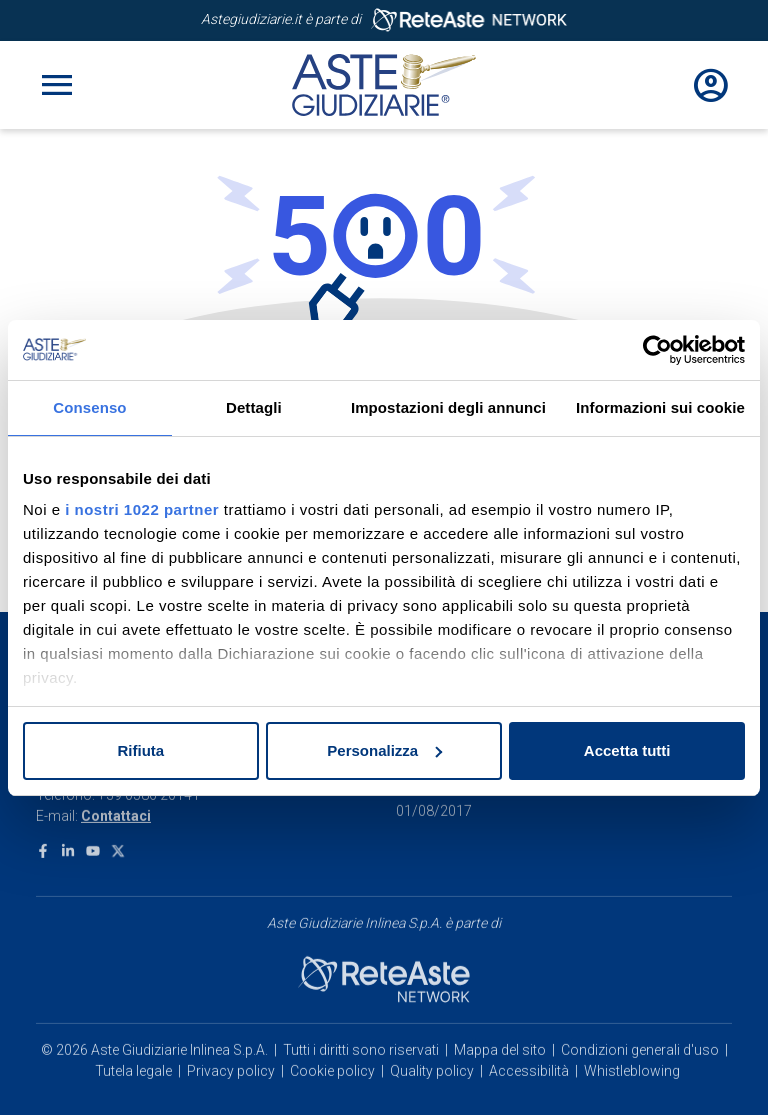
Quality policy (432, 989)
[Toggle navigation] (57, 85)
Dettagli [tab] (254, 407)
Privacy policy (231, 989)
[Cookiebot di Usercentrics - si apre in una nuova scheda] (657, 350)
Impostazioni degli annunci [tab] (448, 407)
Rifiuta (140, 750)
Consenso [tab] (89, 407)
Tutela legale (133, 989)
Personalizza (384, 750)
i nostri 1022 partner (142, 509)
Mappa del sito (500, 968)
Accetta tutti (627, 750)
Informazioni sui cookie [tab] (660, 407)
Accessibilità (529, 989)
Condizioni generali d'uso (640, 968)
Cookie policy (332, 989)
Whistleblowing (632, 989)
